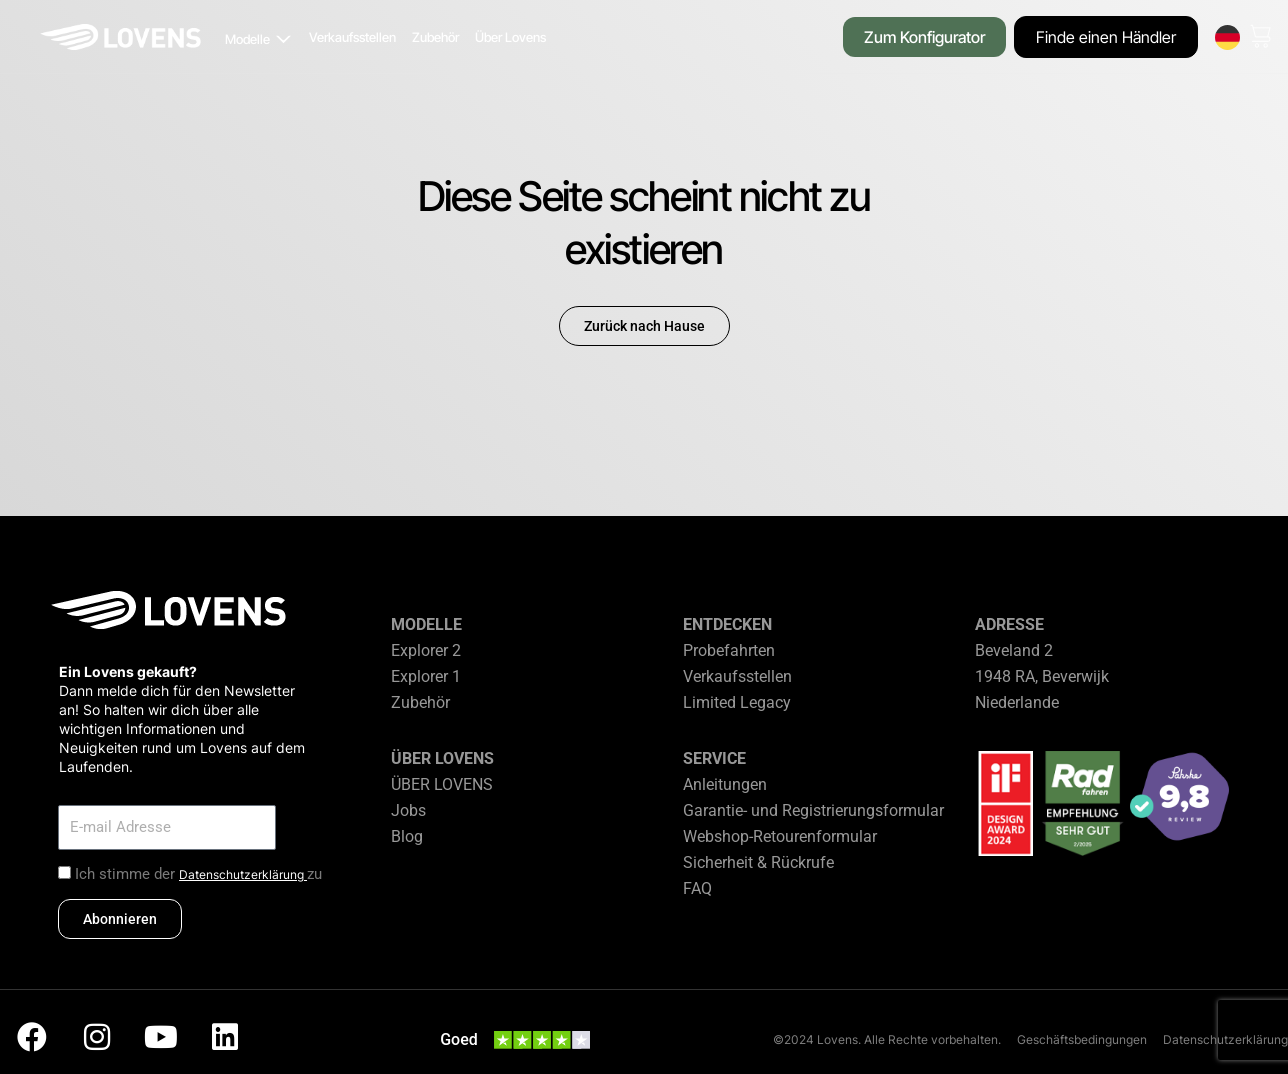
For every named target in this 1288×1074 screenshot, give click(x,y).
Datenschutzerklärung (243, 874)
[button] (259, 40)
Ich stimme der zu (198, 874)
